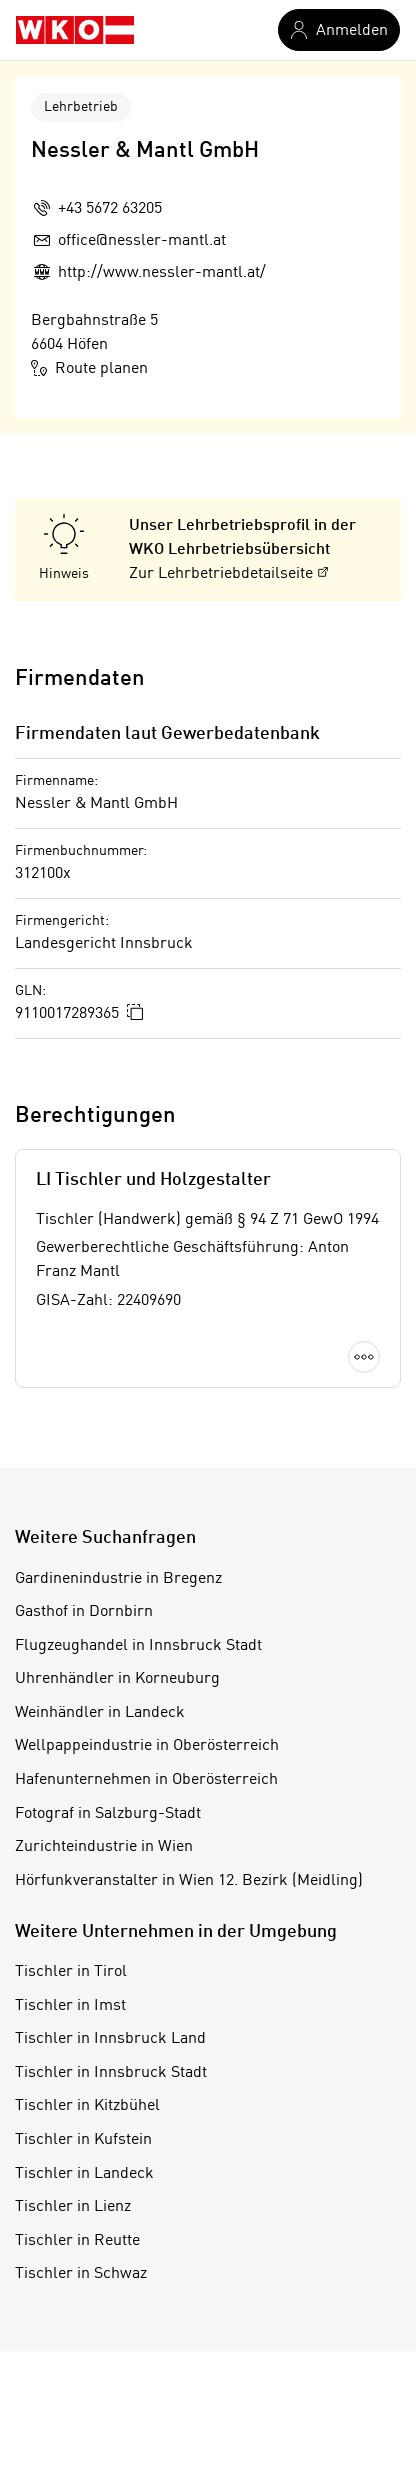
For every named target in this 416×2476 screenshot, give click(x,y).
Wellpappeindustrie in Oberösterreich (147, 1746)
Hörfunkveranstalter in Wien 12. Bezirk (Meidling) (189, 1881)
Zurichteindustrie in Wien (104, 1847)
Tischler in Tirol (71, 1972)
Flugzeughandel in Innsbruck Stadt (138, 1646)
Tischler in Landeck (84, 2174)
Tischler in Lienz (73, 2207)
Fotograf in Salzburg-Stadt (108, 1814)
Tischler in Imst (70, 2006)
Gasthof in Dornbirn (84, 1612)
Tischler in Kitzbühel (87, 2106)
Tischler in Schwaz (81, 2274)
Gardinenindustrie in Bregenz (118, 1579)
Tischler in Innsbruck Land (110, 2039)
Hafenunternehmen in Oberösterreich (146, 1780)
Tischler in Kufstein (83, 2140)
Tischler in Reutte (77, 2241)
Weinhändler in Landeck (100, 1713)
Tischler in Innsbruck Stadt (111, 2073)
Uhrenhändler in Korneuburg (117, 1679)
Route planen (89, 368)
